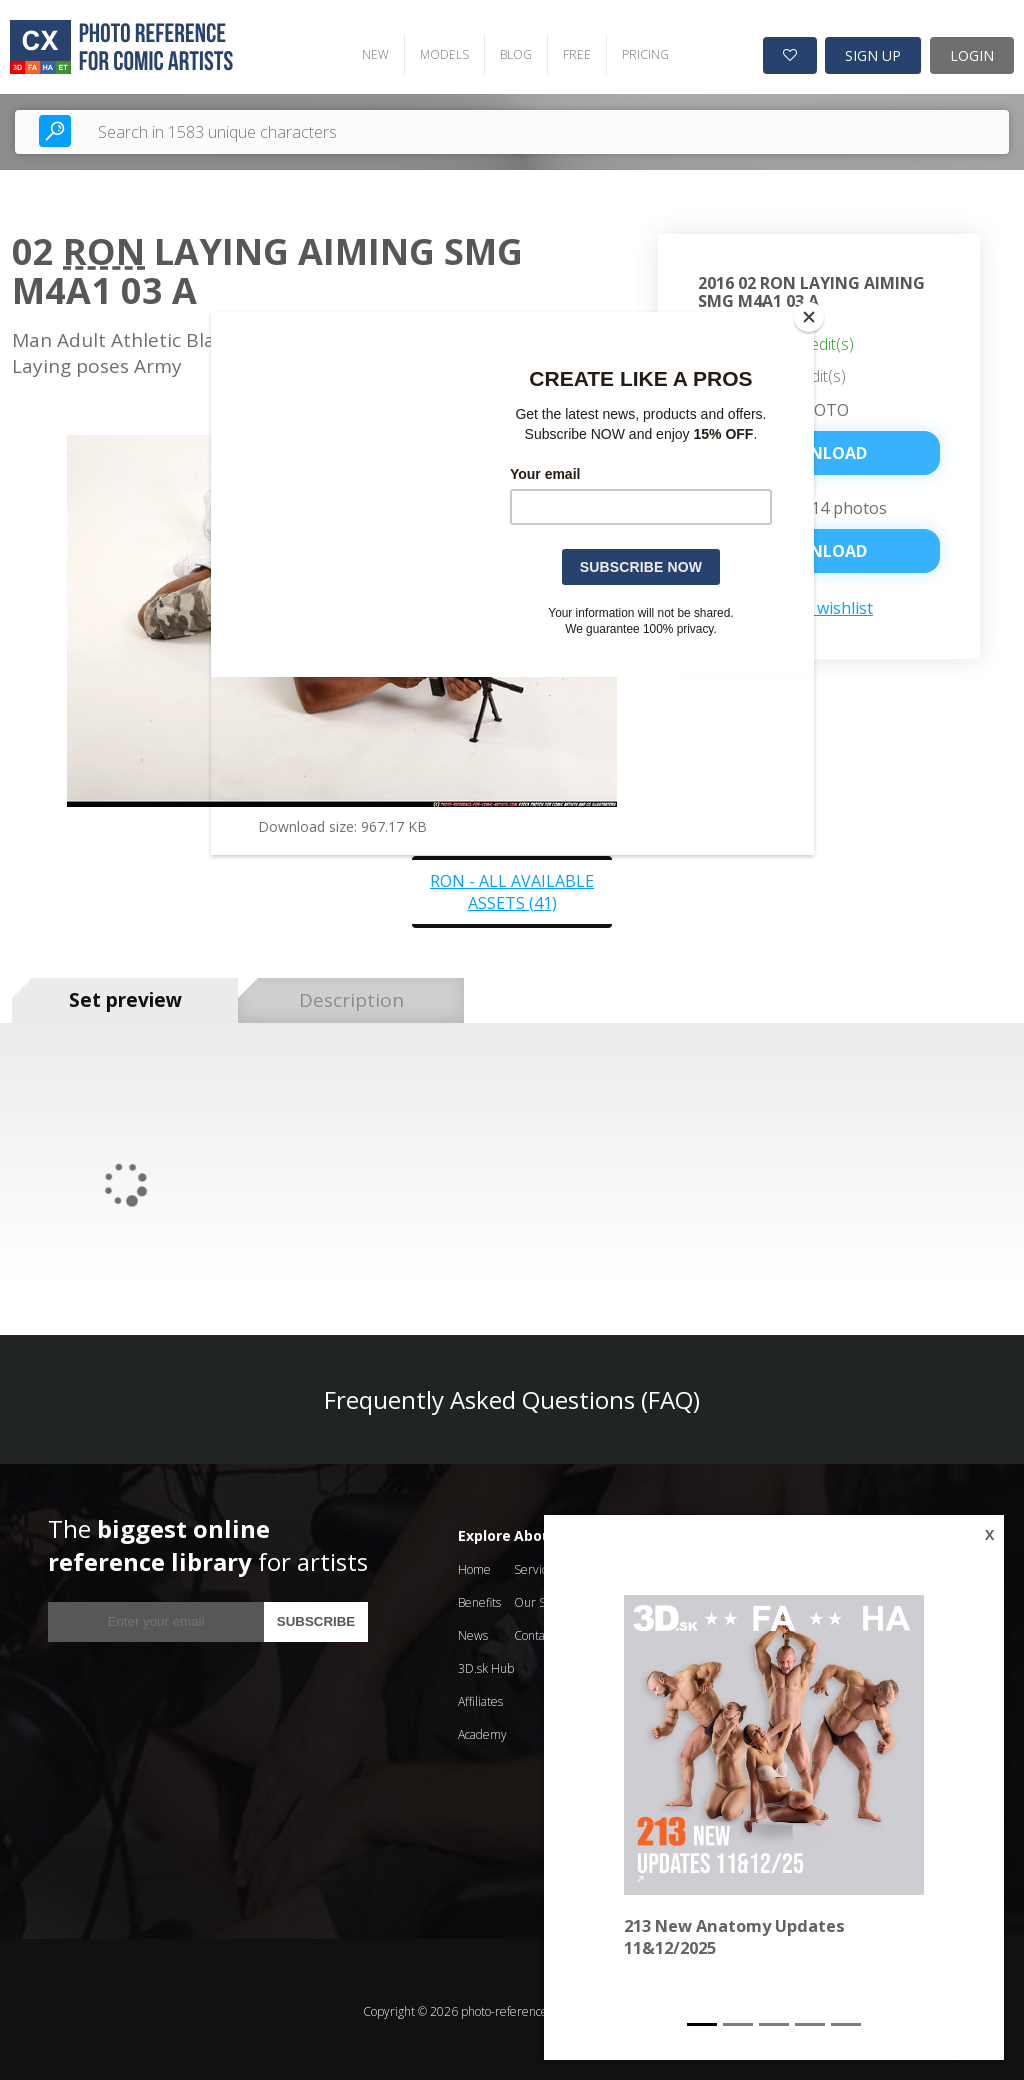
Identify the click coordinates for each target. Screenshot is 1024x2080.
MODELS (435, 50)
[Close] (809, 317)
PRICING (636, 50)
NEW (366, 50)
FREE (568, 50)
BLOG (507, 50)
